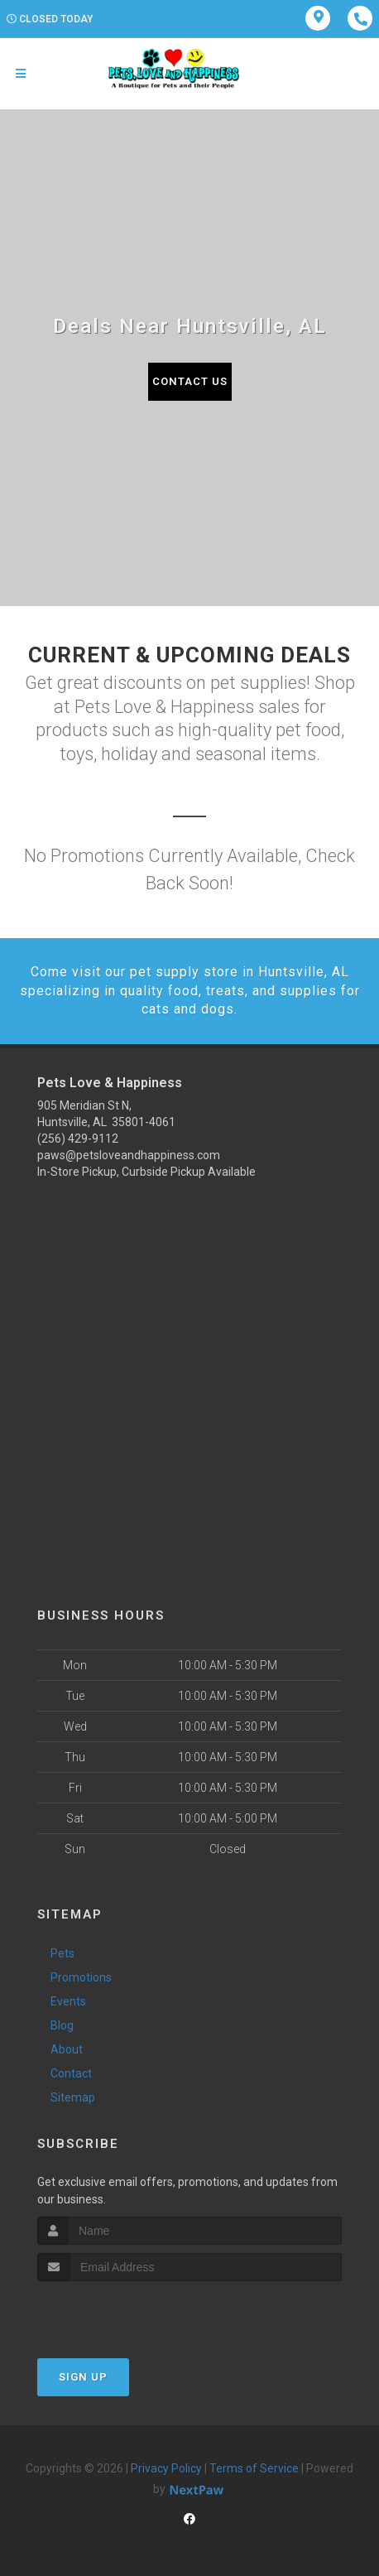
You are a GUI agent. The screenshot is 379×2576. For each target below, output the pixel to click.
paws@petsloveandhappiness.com (128, 1155)
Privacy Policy (166, 2468)
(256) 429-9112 (77, 1138)
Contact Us (190, 381)
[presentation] (125, 2312)
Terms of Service (254, 2468)
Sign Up (83, 2377)
